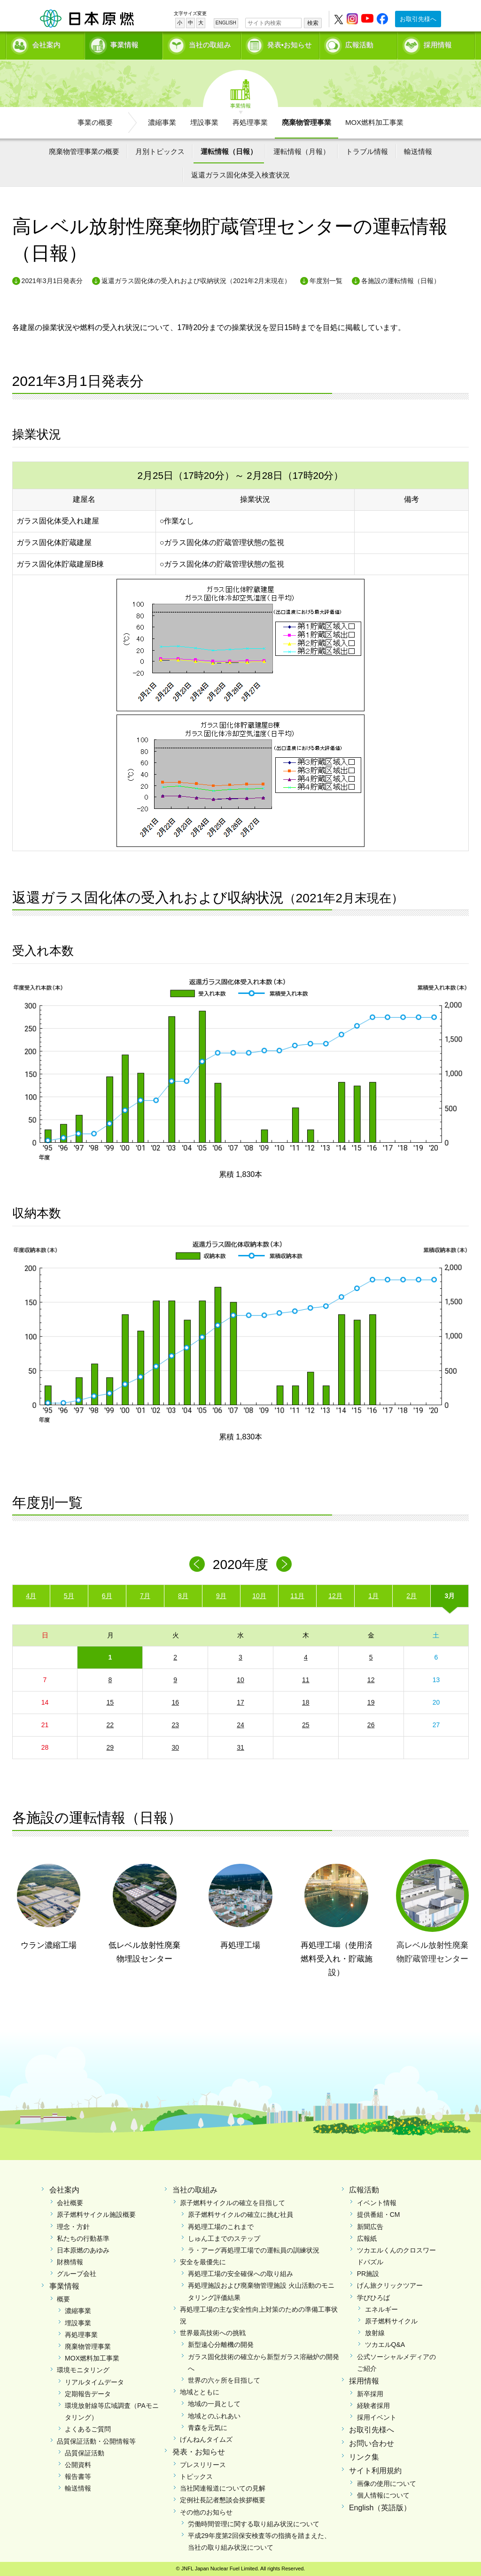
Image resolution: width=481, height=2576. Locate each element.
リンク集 (364, 2457)
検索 (312, 23)
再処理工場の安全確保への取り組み (240, 2273)
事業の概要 (95, 122)
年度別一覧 (326, 281)
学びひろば (373, 2297)
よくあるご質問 (88, 2429)
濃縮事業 (162, 122)
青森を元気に (207, 2427)
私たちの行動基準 (83, 2238)
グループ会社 (76, 2273)
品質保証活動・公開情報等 (96, 2441)
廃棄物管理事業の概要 (84, 151)
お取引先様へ (418, 19)
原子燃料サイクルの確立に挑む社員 (240, 2214)
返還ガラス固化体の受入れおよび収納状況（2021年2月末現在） (196, 281)
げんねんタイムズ (206, 2439)
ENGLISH (226, 22)
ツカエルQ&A (385, 2344)
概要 (63, 2299)
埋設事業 (204, 122)
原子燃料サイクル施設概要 (96, 2214)
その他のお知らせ (206, 2512)
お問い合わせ (371, 2443)
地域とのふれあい (214, 2416)
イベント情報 (376, 2203)
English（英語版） (380, 2508)
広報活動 (359, 45)
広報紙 (367, 2238)
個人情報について (383, 2495)
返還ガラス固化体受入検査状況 (240, 175)
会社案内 (46, 45)
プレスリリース (203, 2464)
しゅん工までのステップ (224, 2238)
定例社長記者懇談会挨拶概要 (222, 2500)
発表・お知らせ (198, 2452)
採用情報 (438, 45)
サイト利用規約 (375, 2471)
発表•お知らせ (289, 45)
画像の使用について (386, 2483)
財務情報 (70, 2262)
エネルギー (381, 2309)
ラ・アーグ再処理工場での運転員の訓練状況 (253, 2250)
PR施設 (368, 2273)
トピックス (196, 2476)
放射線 (375, 2333)
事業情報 (124, 45)
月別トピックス (160, 151)
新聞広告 (370, 2226)
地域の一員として (214, 2403)
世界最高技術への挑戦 (213, 2333)
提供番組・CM (378, 2214)
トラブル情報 (367, 151)
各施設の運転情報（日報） (400, 281)
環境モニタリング (83, 2370)
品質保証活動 (84, 2453)
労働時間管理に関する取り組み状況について (253, 2524)
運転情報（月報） (301, 151)
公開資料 (78, 2464)
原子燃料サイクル (391, 2321)
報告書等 (78, 2476)
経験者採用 (373, 2405)
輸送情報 (418, 151)
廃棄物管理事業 (306, 122)
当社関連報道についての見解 (222, 2488)
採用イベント (376, 2417)
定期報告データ (88, 2394)
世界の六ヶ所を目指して (224, 2380)
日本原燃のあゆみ (83, 2250)
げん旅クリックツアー (390, 2285)
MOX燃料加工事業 (374, 122)
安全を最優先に (203, 2262)
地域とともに (199, 2392)
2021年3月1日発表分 (52, 281)
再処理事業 (250, 122)
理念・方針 (73, 2226)
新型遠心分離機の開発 (221, 2344)
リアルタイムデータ (94, 2382)
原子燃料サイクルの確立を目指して (232, 2203)
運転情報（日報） (229, 151)
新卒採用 (370, 2394)
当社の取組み (210, 45)
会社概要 (70, 2203)
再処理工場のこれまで (221, 2226)
